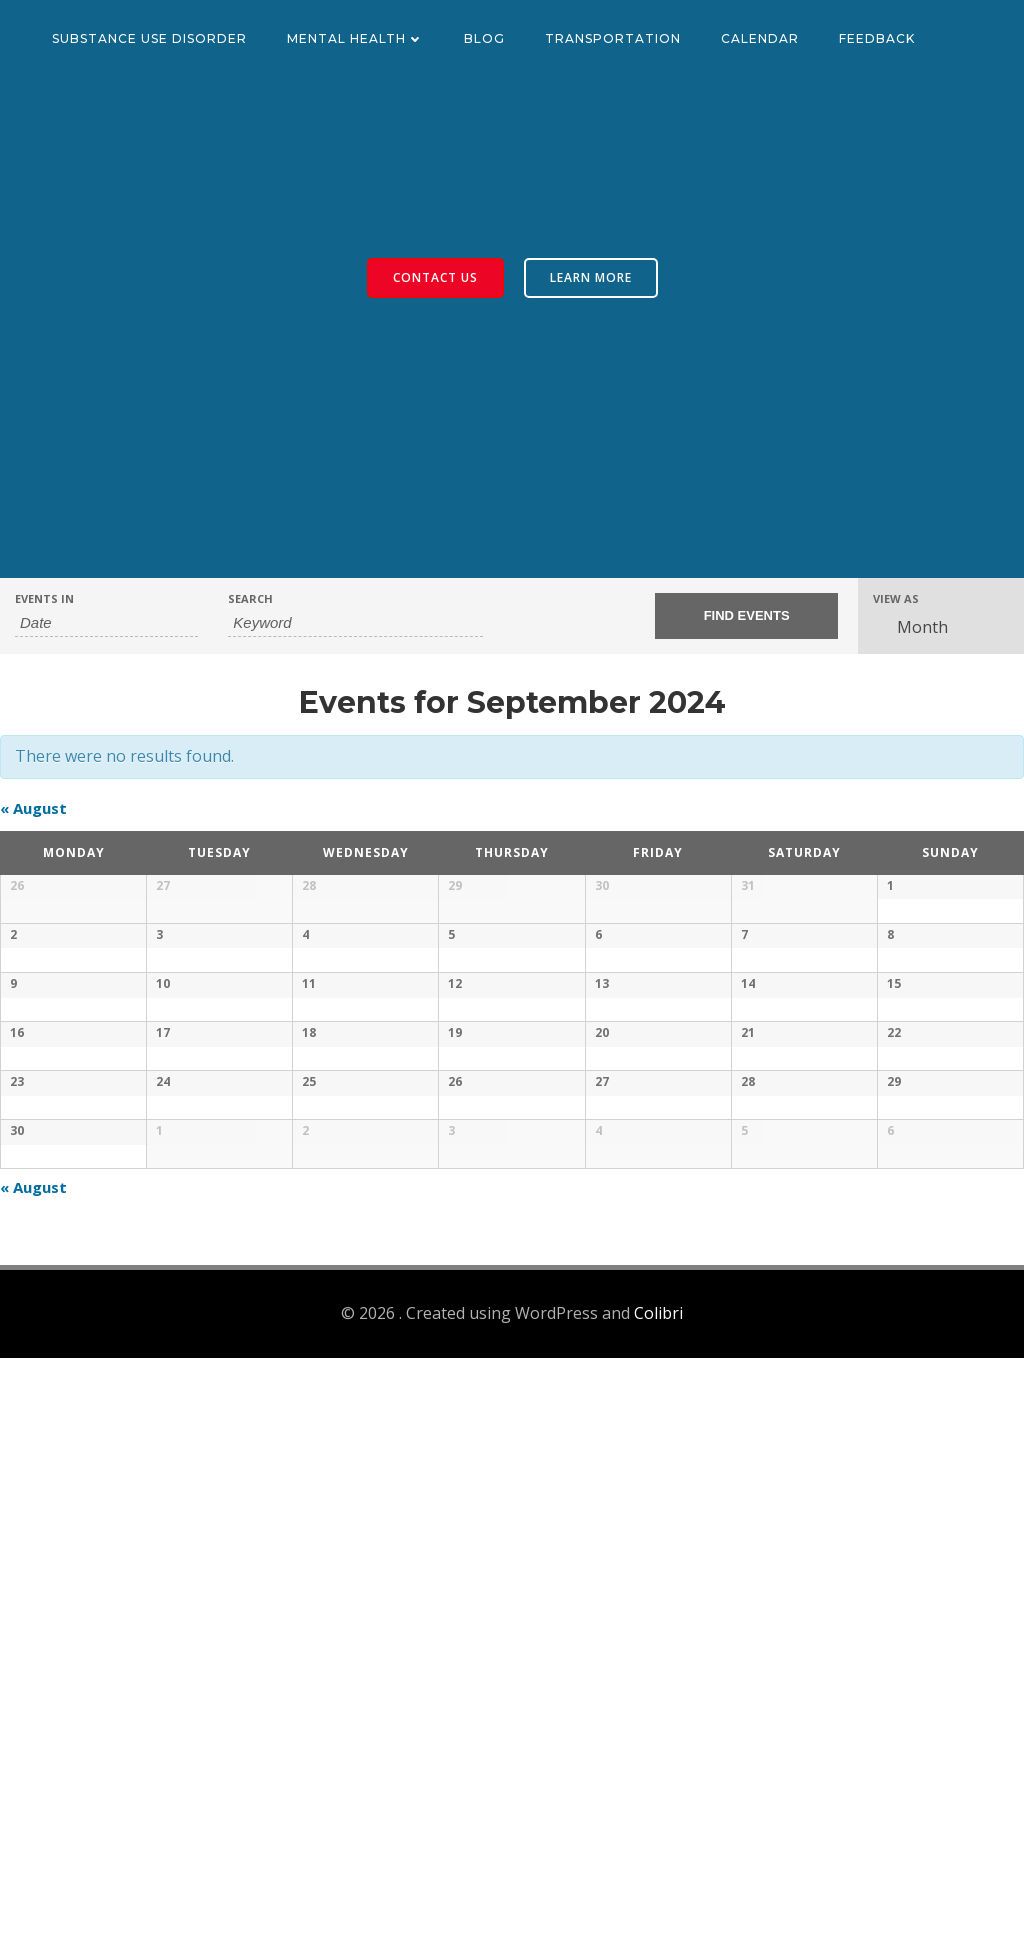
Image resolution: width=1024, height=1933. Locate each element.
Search (250, 598)
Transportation (613, 38)
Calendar (760, 38)
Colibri (658, 1889)
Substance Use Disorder (149, 38)
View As (896, 598)
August (33, 808)
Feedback (877, 38)
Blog (484, 38)
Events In (44, 598)
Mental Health (355, 38)
